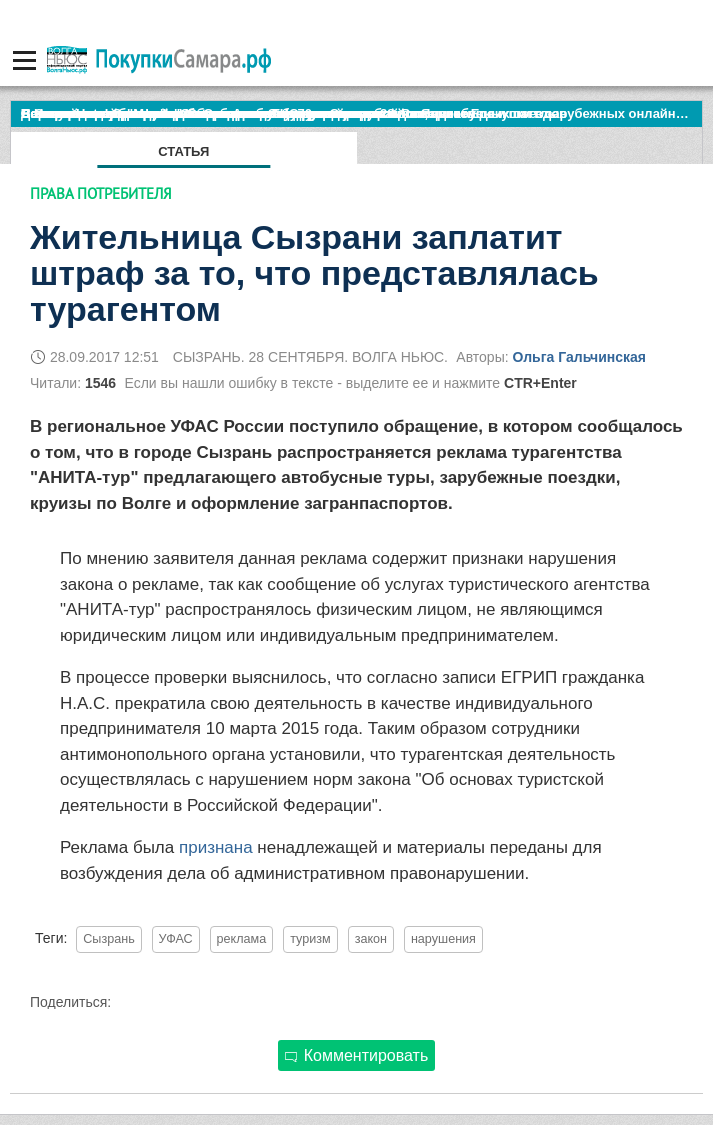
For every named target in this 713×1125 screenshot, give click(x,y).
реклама (242, 939)
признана (218, 847)
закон (371, 939)
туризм (310, 939)
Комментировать (357, 1055)
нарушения (443, 939)
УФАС (176, 939)
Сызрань (108, 939)
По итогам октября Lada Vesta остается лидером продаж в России (234, 113)
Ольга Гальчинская (578, 357)
